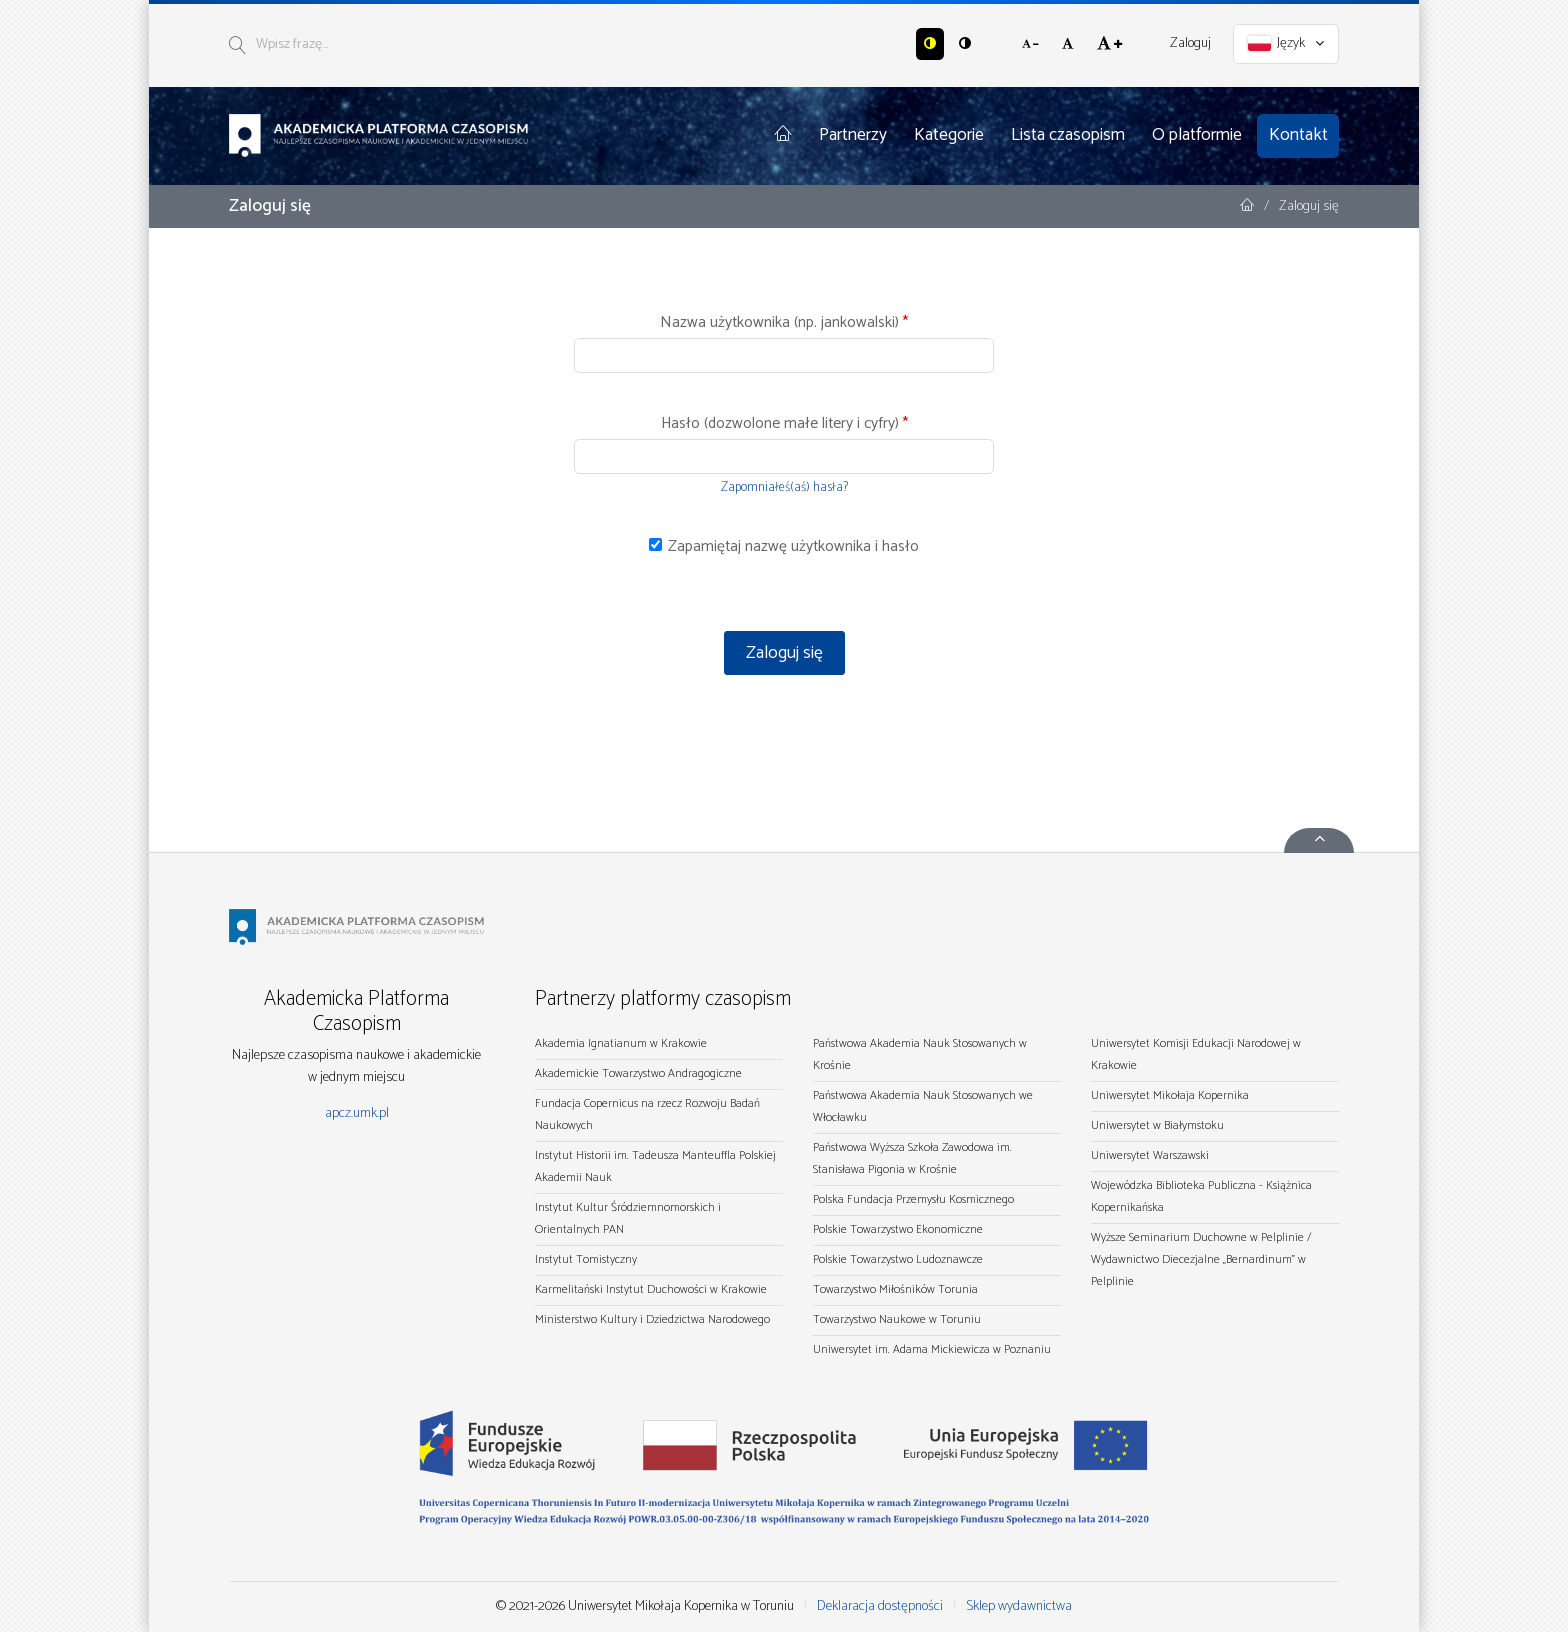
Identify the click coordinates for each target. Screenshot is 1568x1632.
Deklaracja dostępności (880, 1606)
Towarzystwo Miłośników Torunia (895, 1289)
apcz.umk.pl (357, 1113)
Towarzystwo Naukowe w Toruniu (897, 1319)
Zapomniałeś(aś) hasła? (784, 487)
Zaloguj (1190, 43)
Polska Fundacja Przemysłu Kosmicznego (913, 1199)
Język (1286, 43)
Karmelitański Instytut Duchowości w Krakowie (651, 1289)
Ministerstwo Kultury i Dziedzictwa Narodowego (652, 1319)
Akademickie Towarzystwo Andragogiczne (638, 1073)
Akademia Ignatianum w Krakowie (621, 1043)
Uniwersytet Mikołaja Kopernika (1170, 1095)
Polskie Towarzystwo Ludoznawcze (898, 1259)
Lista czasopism (1068, 135)
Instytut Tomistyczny (586, 1259)
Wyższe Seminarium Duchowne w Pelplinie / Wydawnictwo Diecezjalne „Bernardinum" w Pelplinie (1201, 1259)
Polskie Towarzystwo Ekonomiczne (898, 1229)
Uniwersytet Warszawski (1150, 1155)
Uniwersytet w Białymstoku (1157, 1125)
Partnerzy (853, 135)
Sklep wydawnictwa (1019, 1606)
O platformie (1197, 135)
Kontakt (1298, 135)
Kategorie (949, 135)
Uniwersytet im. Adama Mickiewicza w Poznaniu (932, 1349)
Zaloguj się (784, 653)
